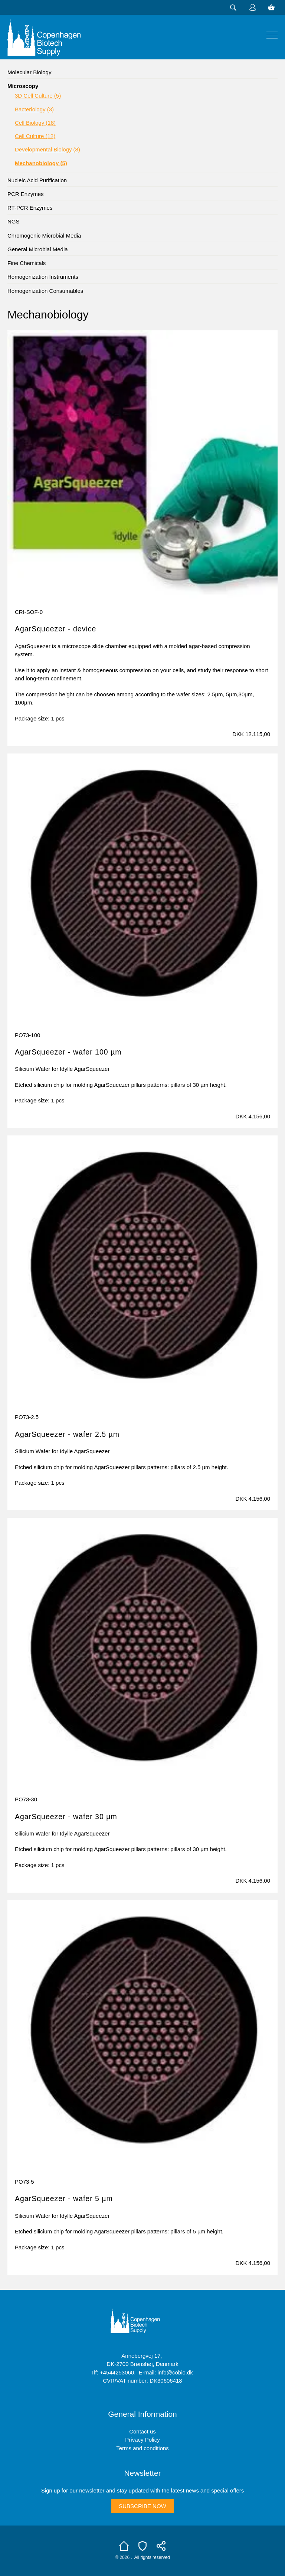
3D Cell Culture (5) (38, 95)
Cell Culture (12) (35, 136)
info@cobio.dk (175, 2372)
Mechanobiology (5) (41, 163)
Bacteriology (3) (34, 109)
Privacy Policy (142, 2439)
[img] (272, 35)
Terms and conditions (142, 2448)
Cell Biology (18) (35, 123)
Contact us (142, 2431)
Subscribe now (142, 2506)
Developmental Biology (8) (47, 149)
